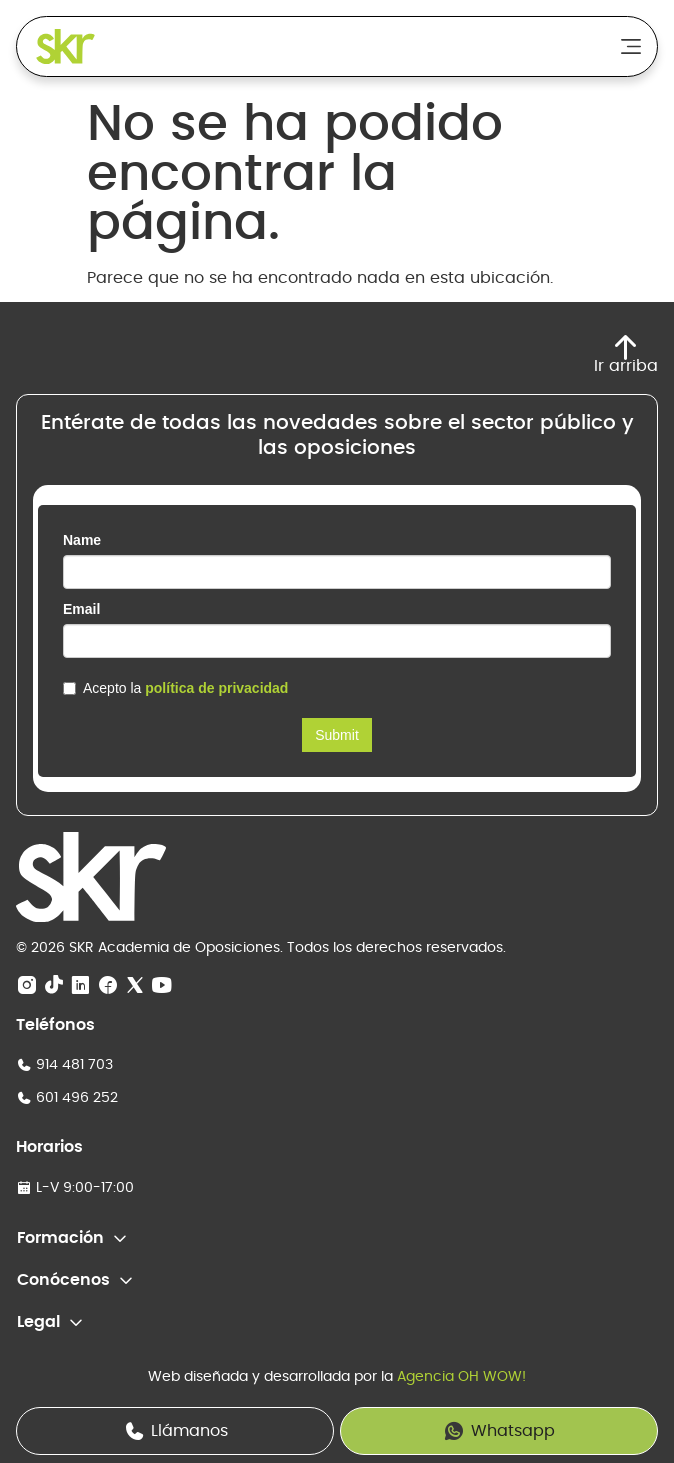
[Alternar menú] (631, 46)
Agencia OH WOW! (461, 1377)
